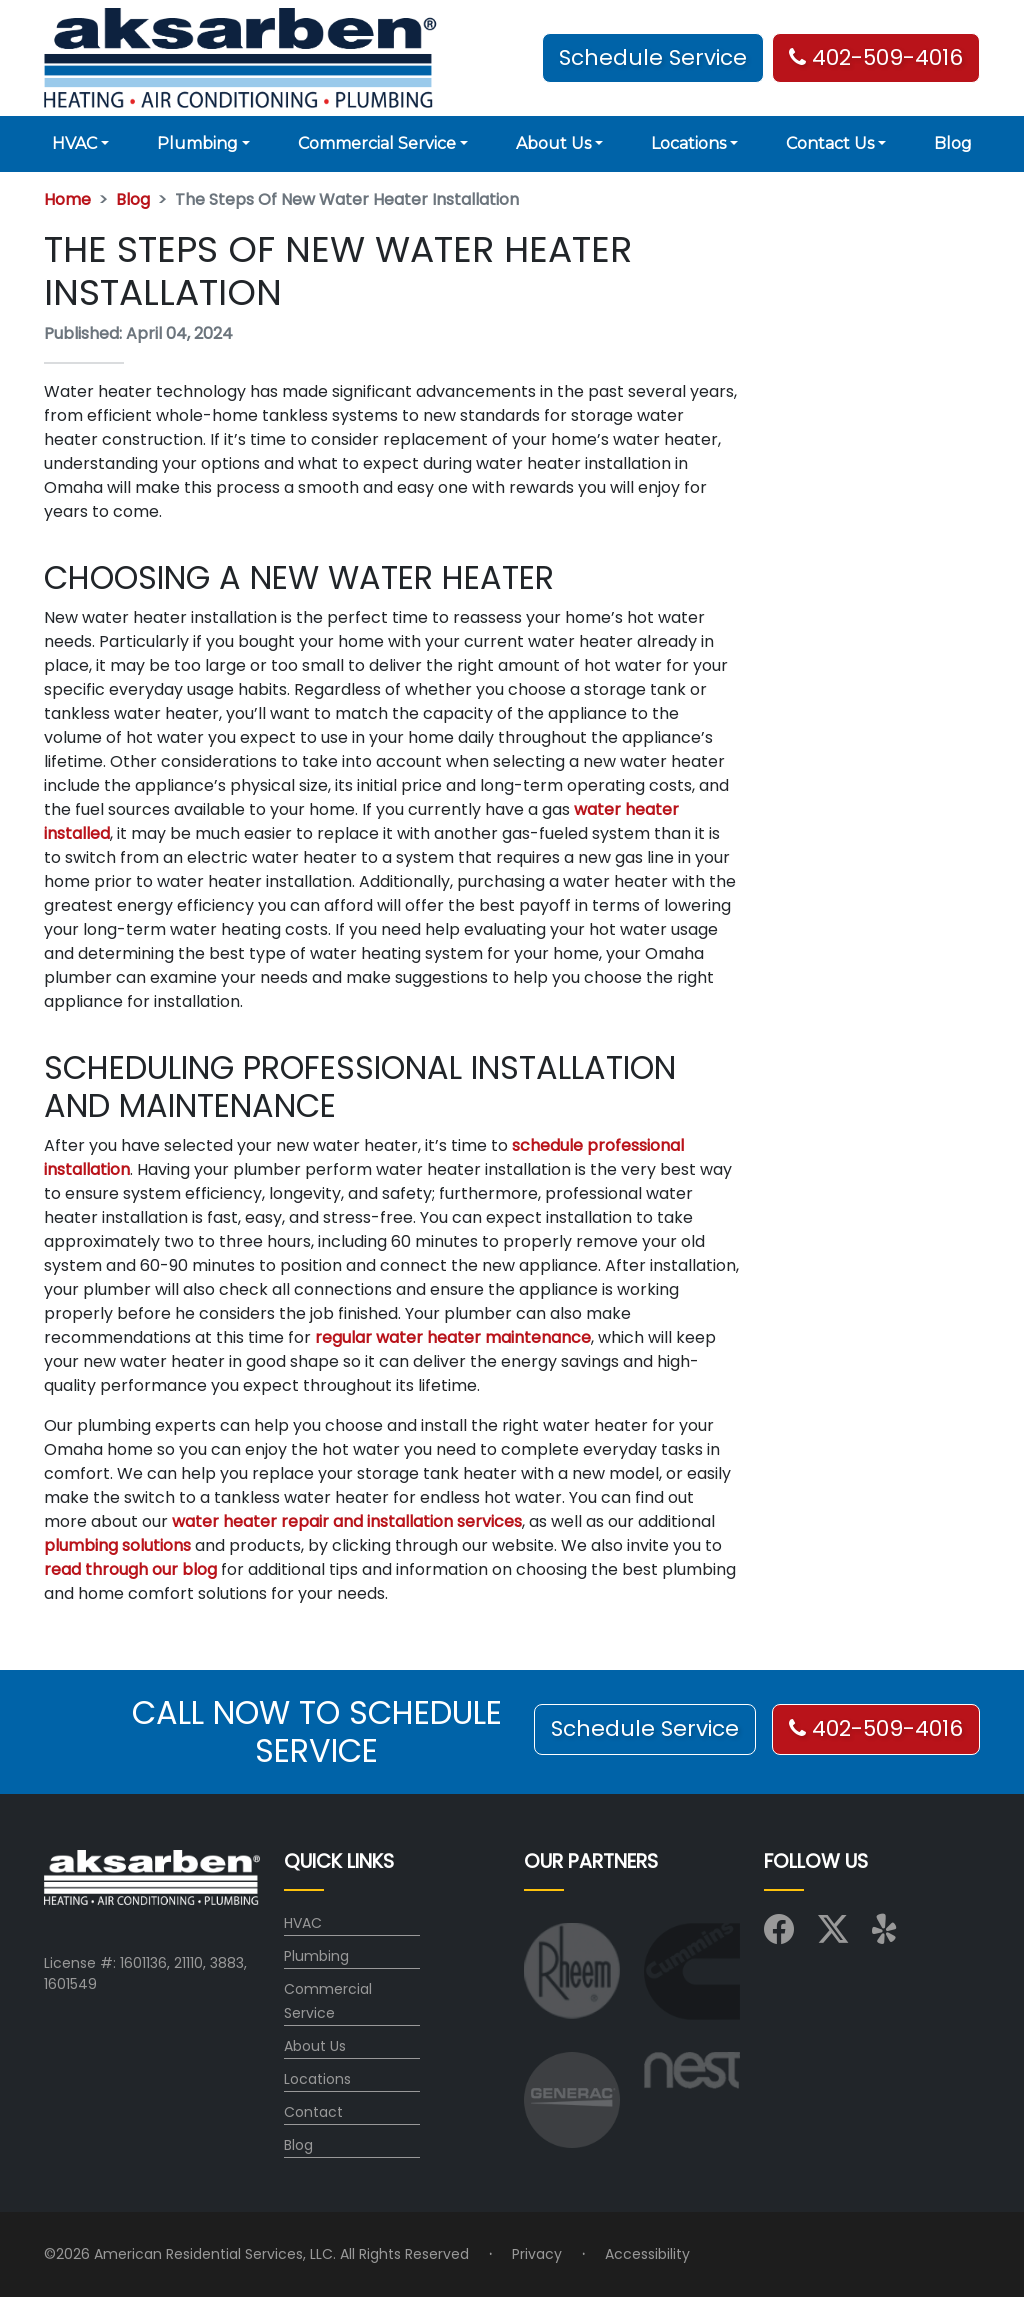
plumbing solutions (117, 1545)
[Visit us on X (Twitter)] (833, 1935)
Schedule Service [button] (653, 57)
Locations (317, 2079)
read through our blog (130, 1569)
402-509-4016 (876, 57)
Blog (953, 143)
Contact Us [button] (830, 143)
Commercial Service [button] (377, 143)
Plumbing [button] (197, 143)
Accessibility (647, 2254)
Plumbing (316, 1956)
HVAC (303, 1923)
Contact (313, 2112)
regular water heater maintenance (453, 1337)
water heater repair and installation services (347, 1521)
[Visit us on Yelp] (887, 1935)
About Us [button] (553, 143)
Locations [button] (688, 143)
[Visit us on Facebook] (779, 1935)
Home (67, 199)
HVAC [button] (74, 143)
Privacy (537, 2254)
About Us (315, 2046)
